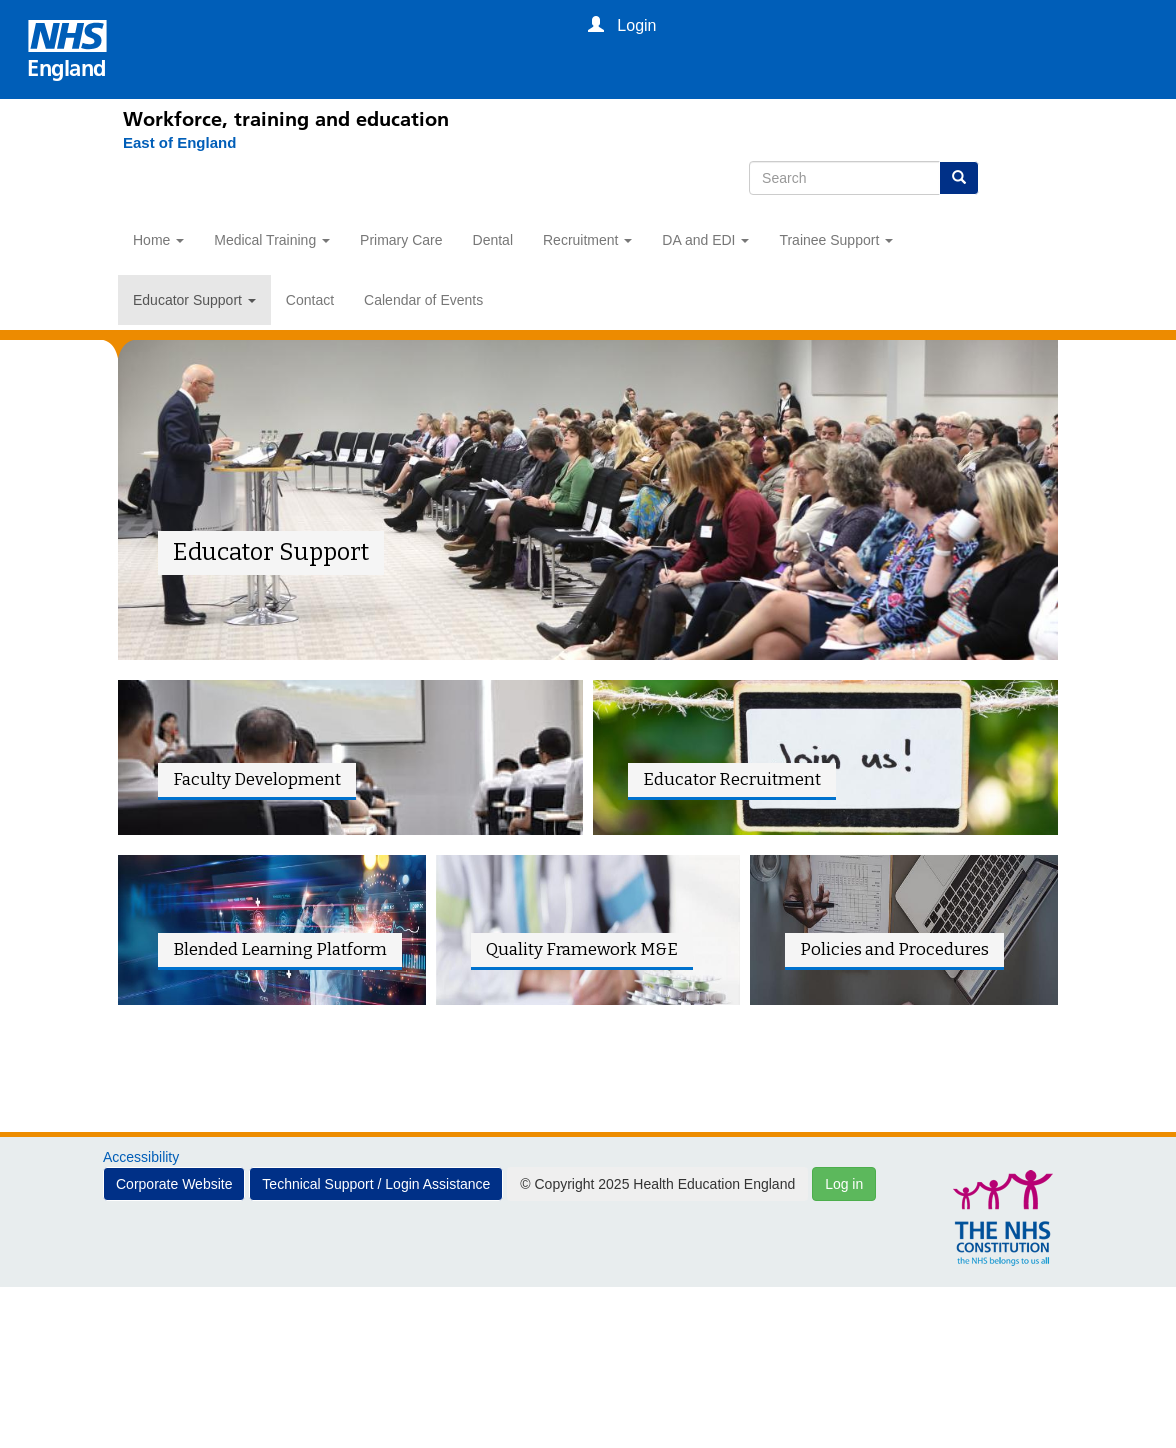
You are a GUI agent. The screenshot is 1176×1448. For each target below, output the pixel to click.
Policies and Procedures (894, 949)
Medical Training (272, 240)
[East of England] (169, 143)
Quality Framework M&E (582, 949)
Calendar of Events (423, 300)
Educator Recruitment (732, 779)
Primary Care (401, 240)
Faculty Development (257, 779)
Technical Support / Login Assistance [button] (376, 1184)
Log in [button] (844, 1184)
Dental (493, 240)
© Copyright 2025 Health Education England (657, 1184)
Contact (310, 300)
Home (158, 240)
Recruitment (587, 240)
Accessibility (141, 1157)
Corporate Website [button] (174, 1184)
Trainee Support (836, 240)
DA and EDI (705, 240)
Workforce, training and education (286, 119)
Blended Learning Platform (280, 949)
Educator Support (194, 300)
